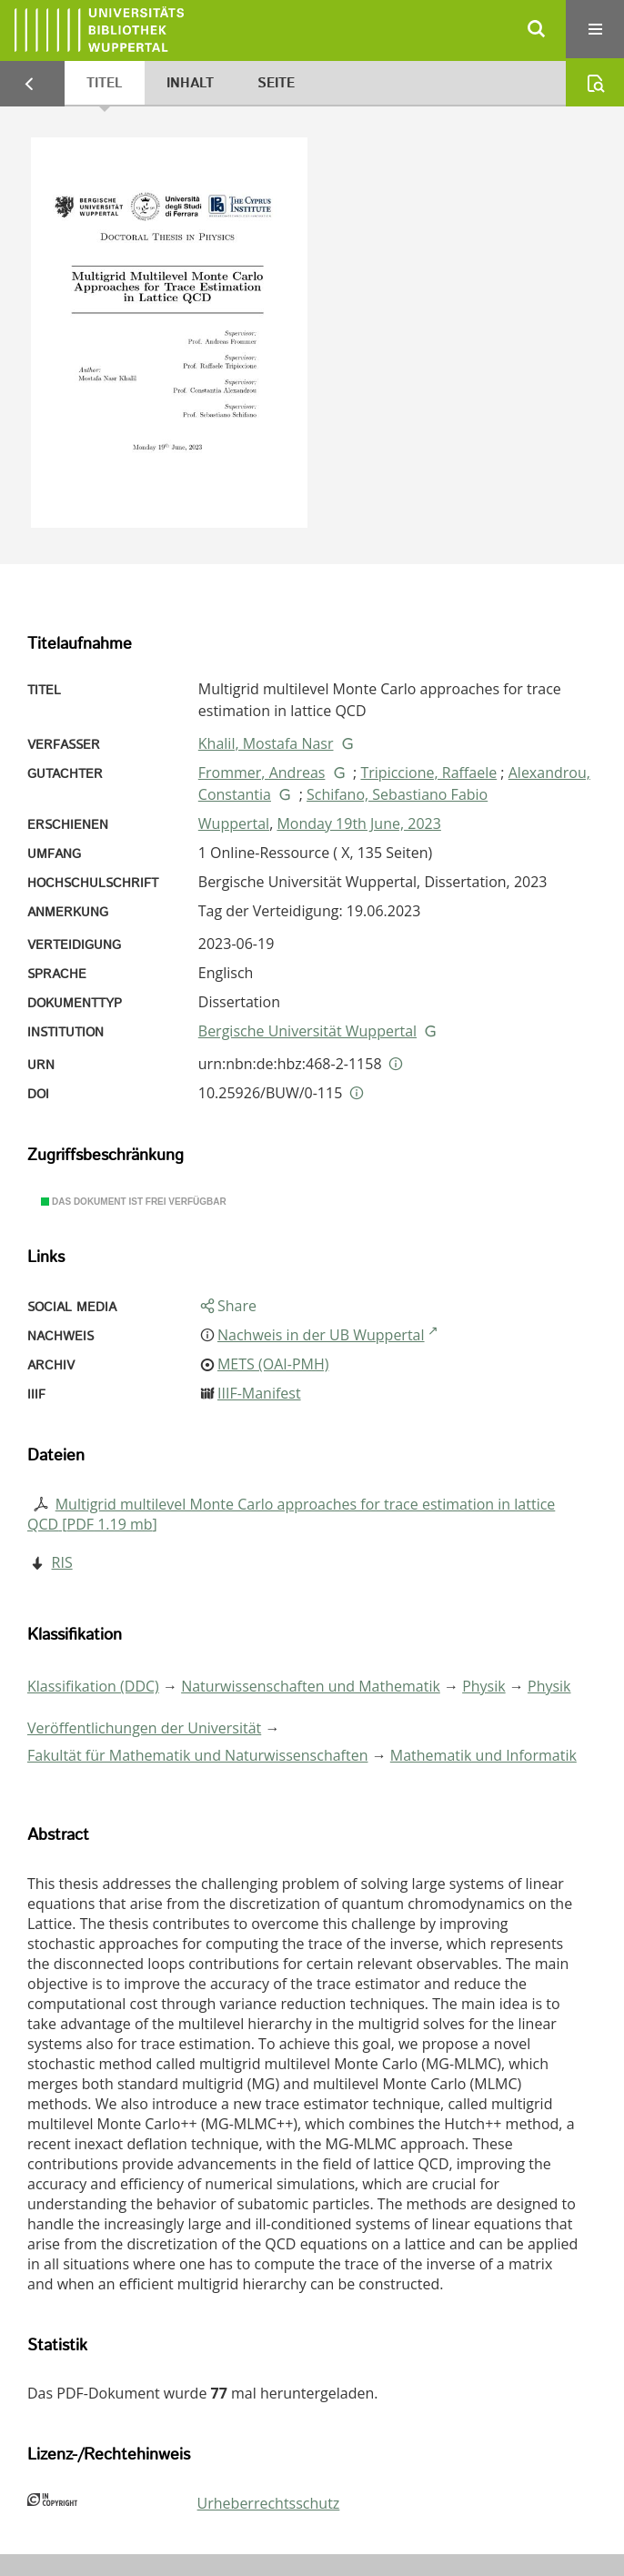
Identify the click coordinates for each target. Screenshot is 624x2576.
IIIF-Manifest (259, 1393)
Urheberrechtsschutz (268, 2503)
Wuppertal (233, 823)
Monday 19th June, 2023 (358, 823)
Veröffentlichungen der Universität (144, 1728)
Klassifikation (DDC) (93, 1686)
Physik (484, 1686)
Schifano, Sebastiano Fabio (397, 794)
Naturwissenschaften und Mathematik (310, 1686)
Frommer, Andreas (262, 773)
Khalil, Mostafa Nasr (266, 743)
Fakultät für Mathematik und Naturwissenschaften (197, 1755)
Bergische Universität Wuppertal (307, 1031)
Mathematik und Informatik (483, 1755)
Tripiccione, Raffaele (428, 773)
